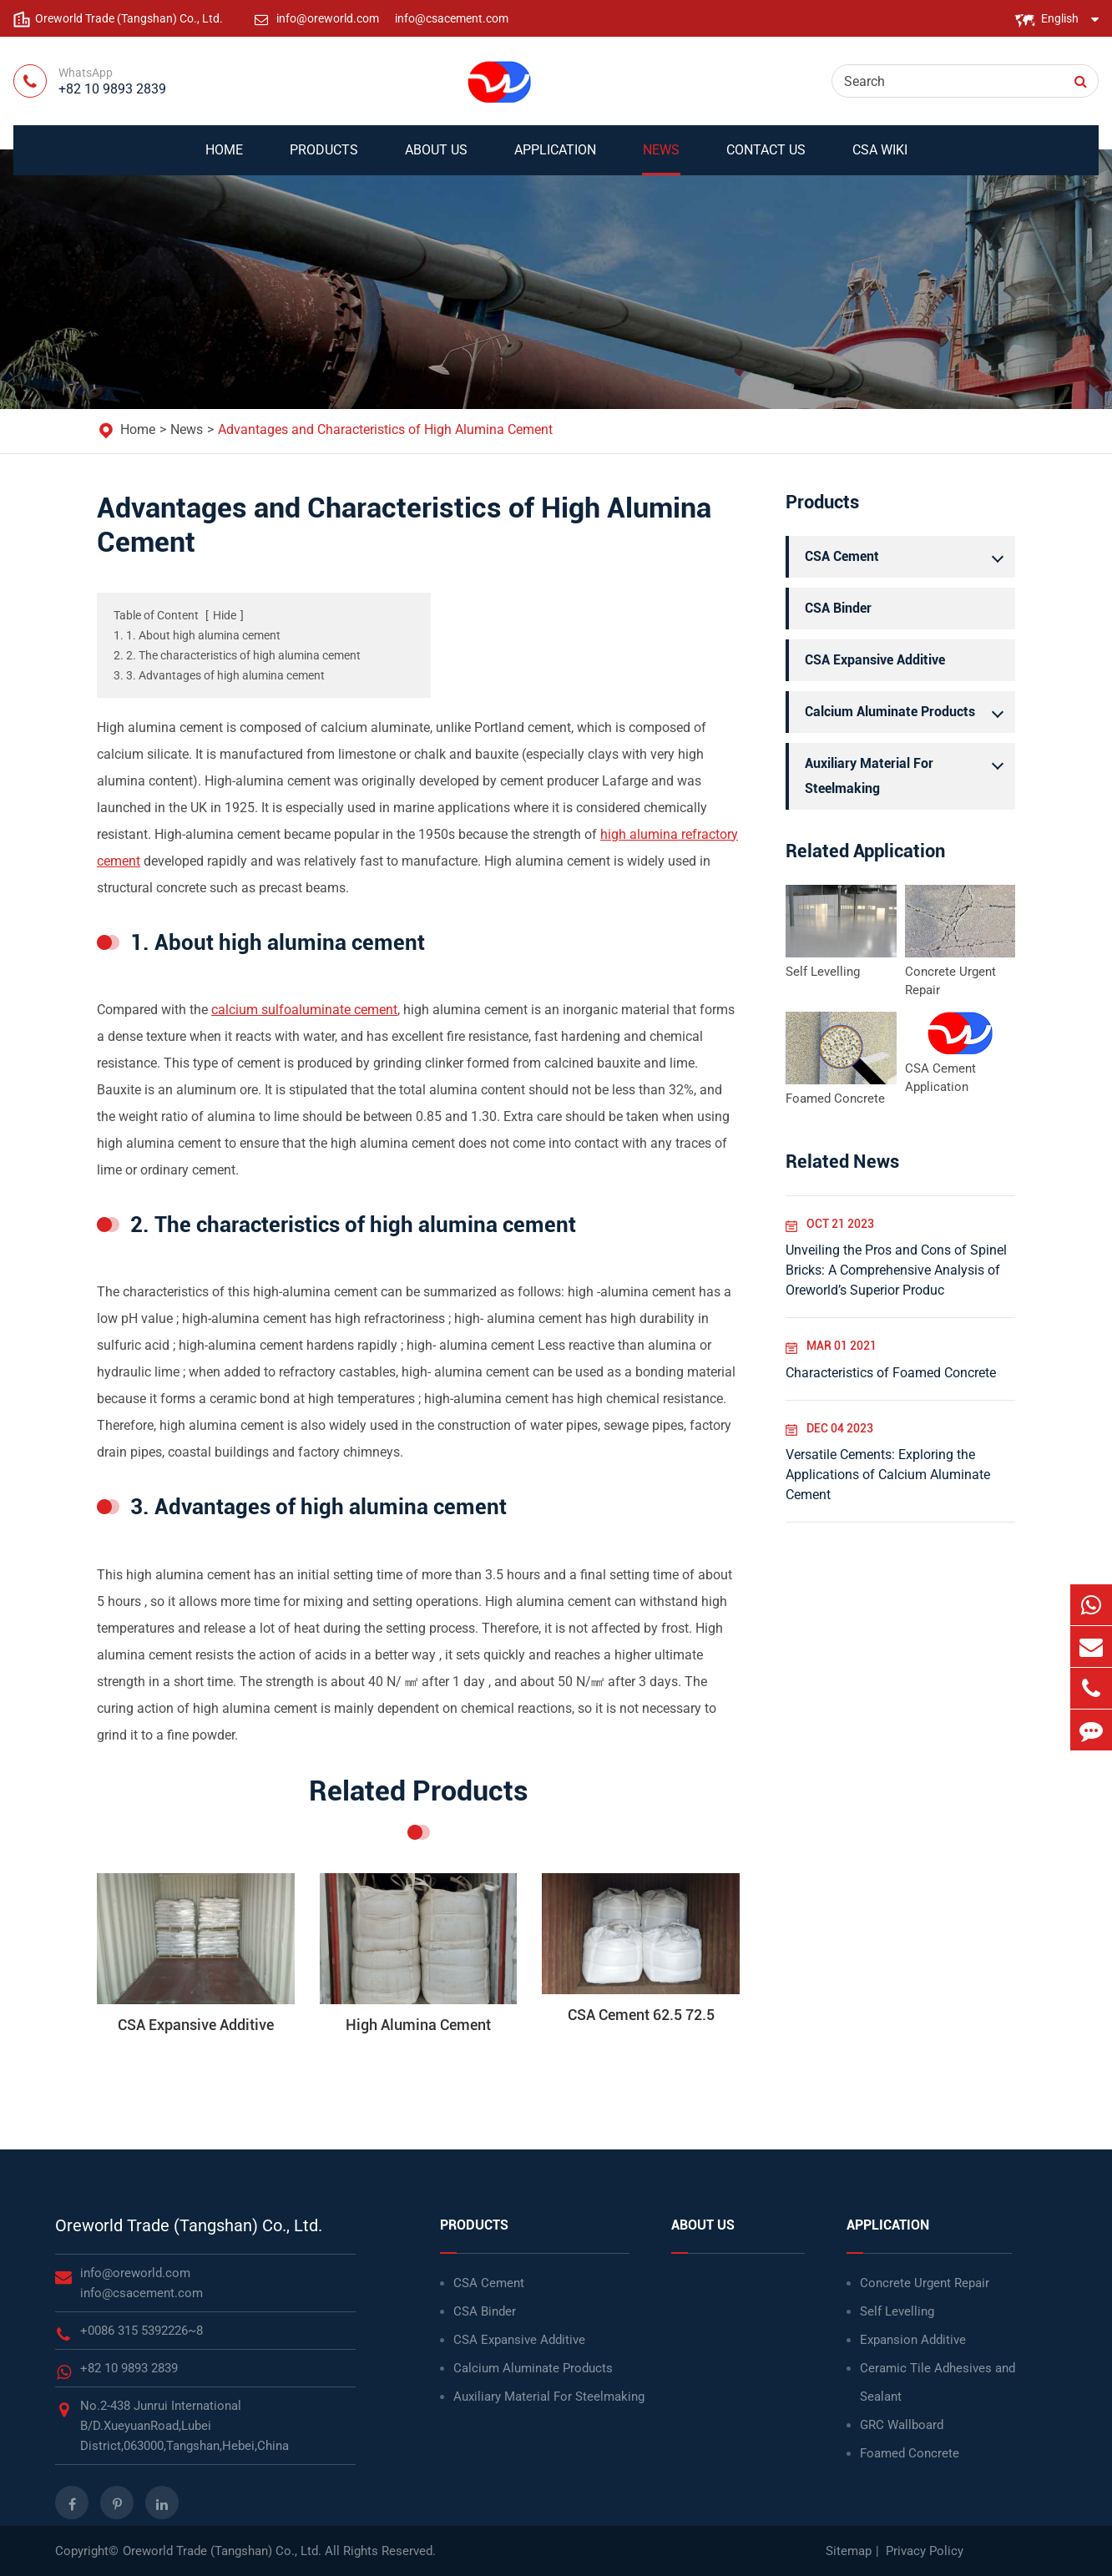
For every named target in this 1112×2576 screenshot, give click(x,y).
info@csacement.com (451, 18)
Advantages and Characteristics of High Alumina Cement (385, 429)
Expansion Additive (913, 2339)
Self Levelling (823, 971)
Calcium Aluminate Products (908, 712)
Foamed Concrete (835, 1098)
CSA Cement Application (940, 1077)
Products (324, 158)
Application (555, 158)
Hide (224, 615)
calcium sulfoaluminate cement (304, 1010)
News (661, 158)
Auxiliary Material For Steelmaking (908, 773)
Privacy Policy (924, 2550)
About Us (436, 158)
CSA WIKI (879, 158)
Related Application (865, 851)
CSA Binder (838, 608)
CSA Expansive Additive (875, 660)
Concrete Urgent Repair (950, 981)
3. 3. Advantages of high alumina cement (219, 675)
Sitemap (849, 2550)
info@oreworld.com (329, 18)
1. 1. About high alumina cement (197, 635)
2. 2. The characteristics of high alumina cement (237, 655)
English (1060, 18)
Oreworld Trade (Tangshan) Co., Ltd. (188, 2225)
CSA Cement (908, 556)
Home (224, 158)
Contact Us (766, 158)
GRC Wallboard (901, 2424)
